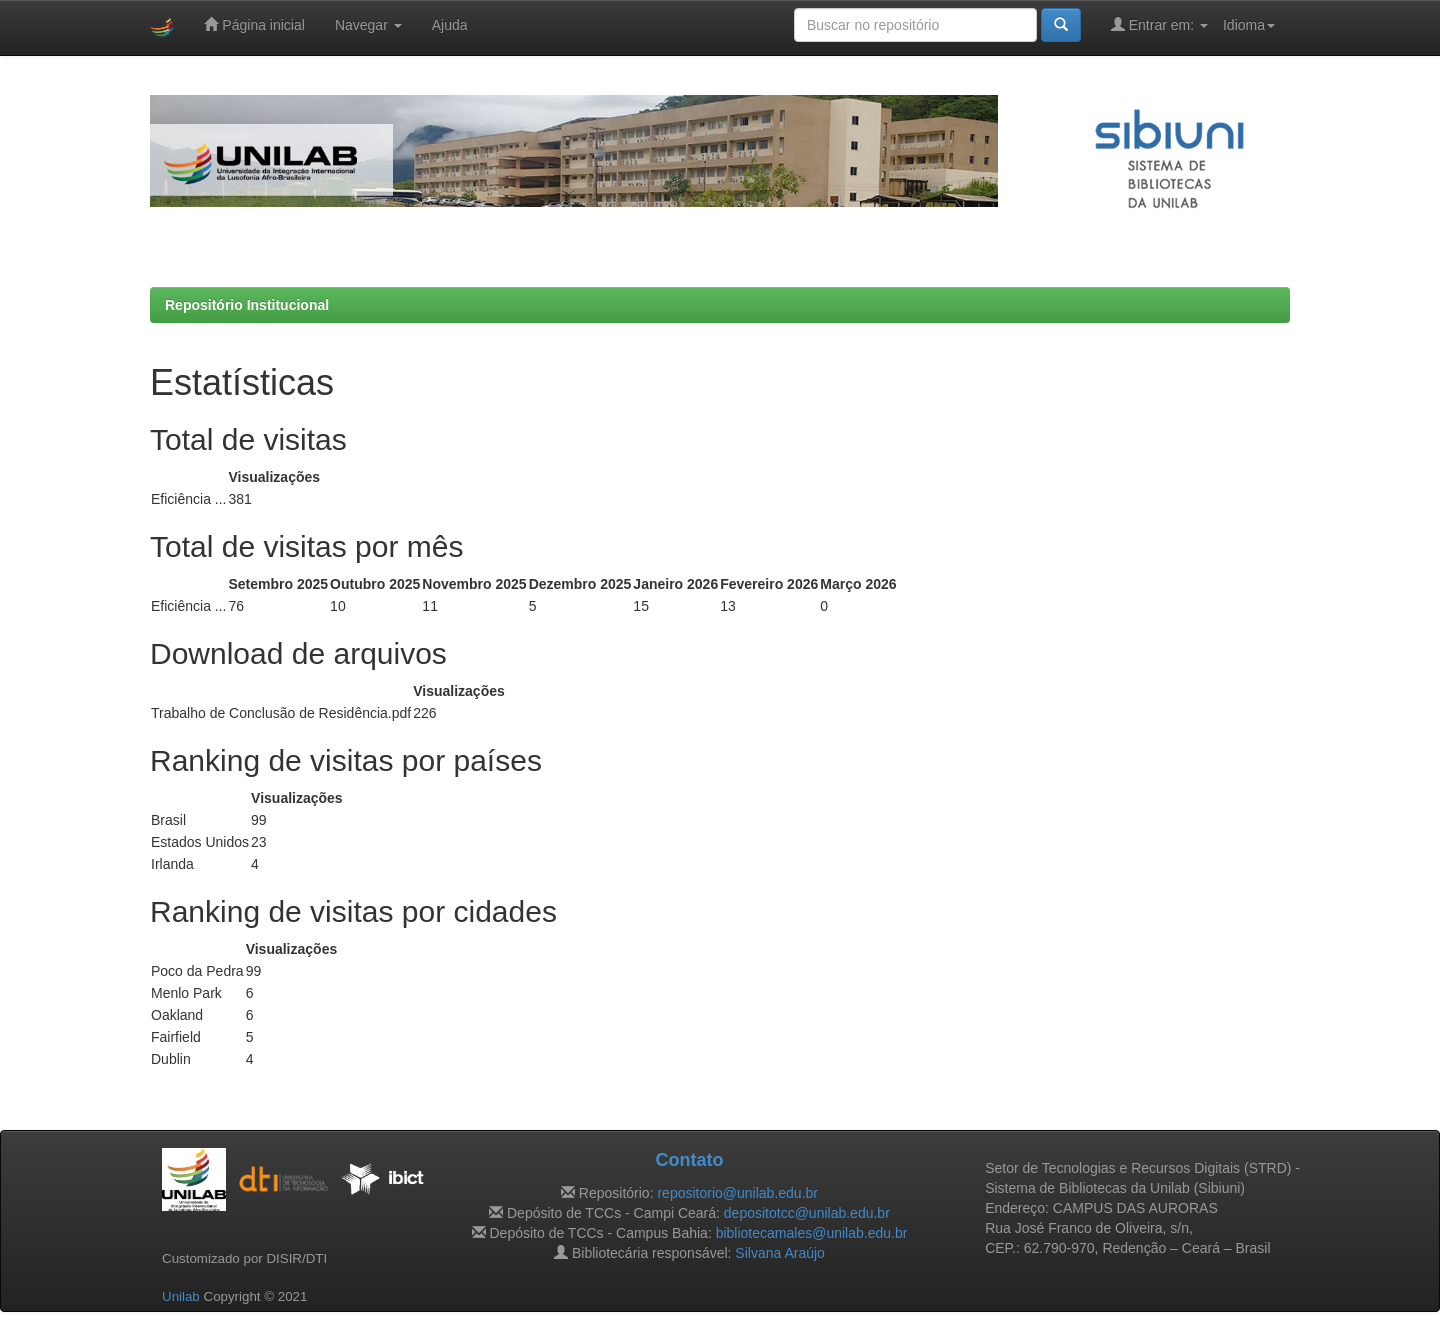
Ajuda (450, 25)
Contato (689, 1160)
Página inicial (254, 24)
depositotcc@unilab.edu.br (807, 1213)
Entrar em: (1159, 24)
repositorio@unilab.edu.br (737, 1193)
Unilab (181, 1296)
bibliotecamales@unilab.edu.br (812, 1233)
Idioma (1249, 25)
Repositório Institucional (247, 305)
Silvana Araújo (780, 1253)
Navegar (368, 25)
